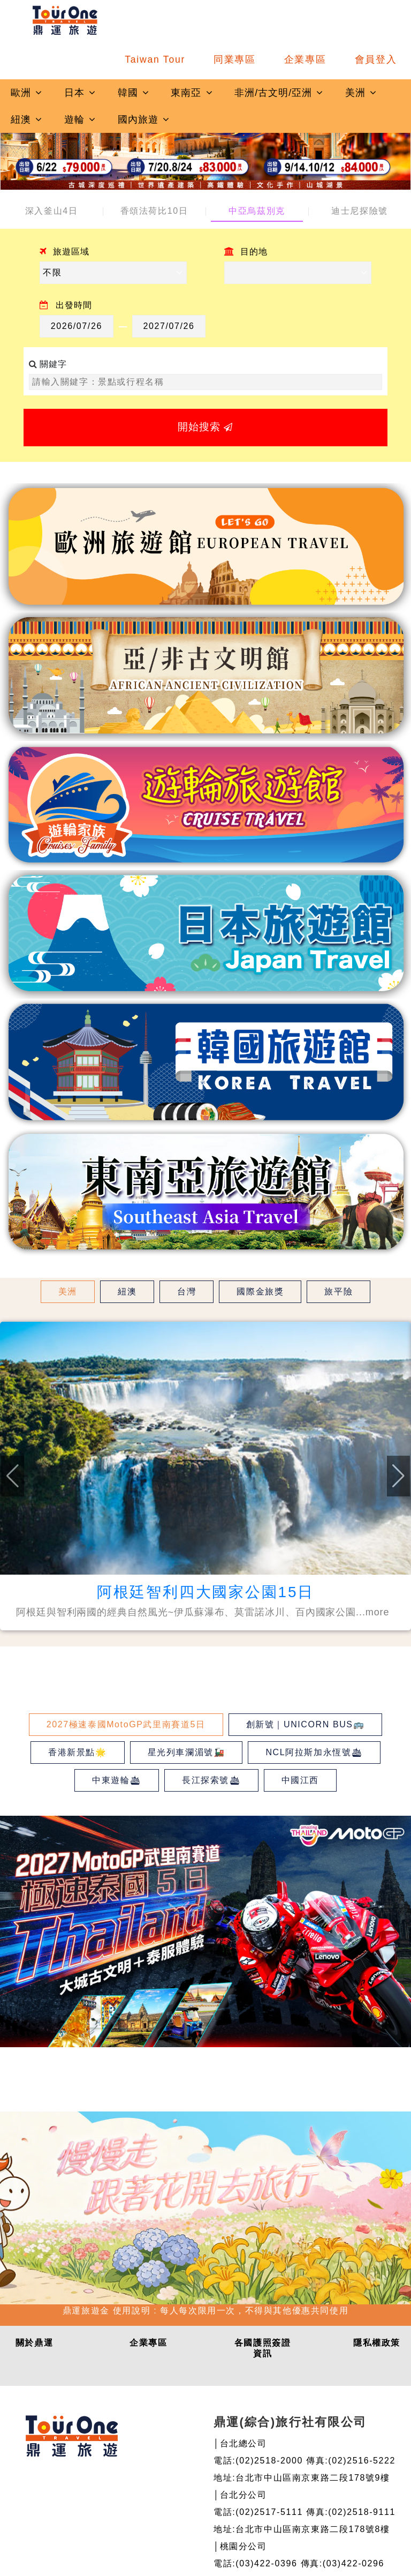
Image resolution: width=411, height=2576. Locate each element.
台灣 (186, 1291)
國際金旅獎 (260, 1291)
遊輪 (80, 119)
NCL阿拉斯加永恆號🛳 (314, 1752)
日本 (80, 92)
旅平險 (338, 1291)
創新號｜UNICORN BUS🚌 (305, 1724)
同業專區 (235, 59)
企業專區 (305, 59)
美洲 (361, 92)
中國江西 (300, 1780)
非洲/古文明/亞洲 (279, 92)
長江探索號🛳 (211, 1780)
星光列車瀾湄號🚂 (186, 1752)
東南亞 (192, 92)
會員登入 (376, 59)
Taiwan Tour (155, 59)
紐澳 (27, 119)
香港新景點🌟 (77, 1752)
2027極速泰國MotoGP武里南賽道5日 (126, 1724)
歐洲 (27, 92)
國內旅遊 (144, 119)
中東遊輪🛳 (116, 1780)
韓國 (134, 92)
